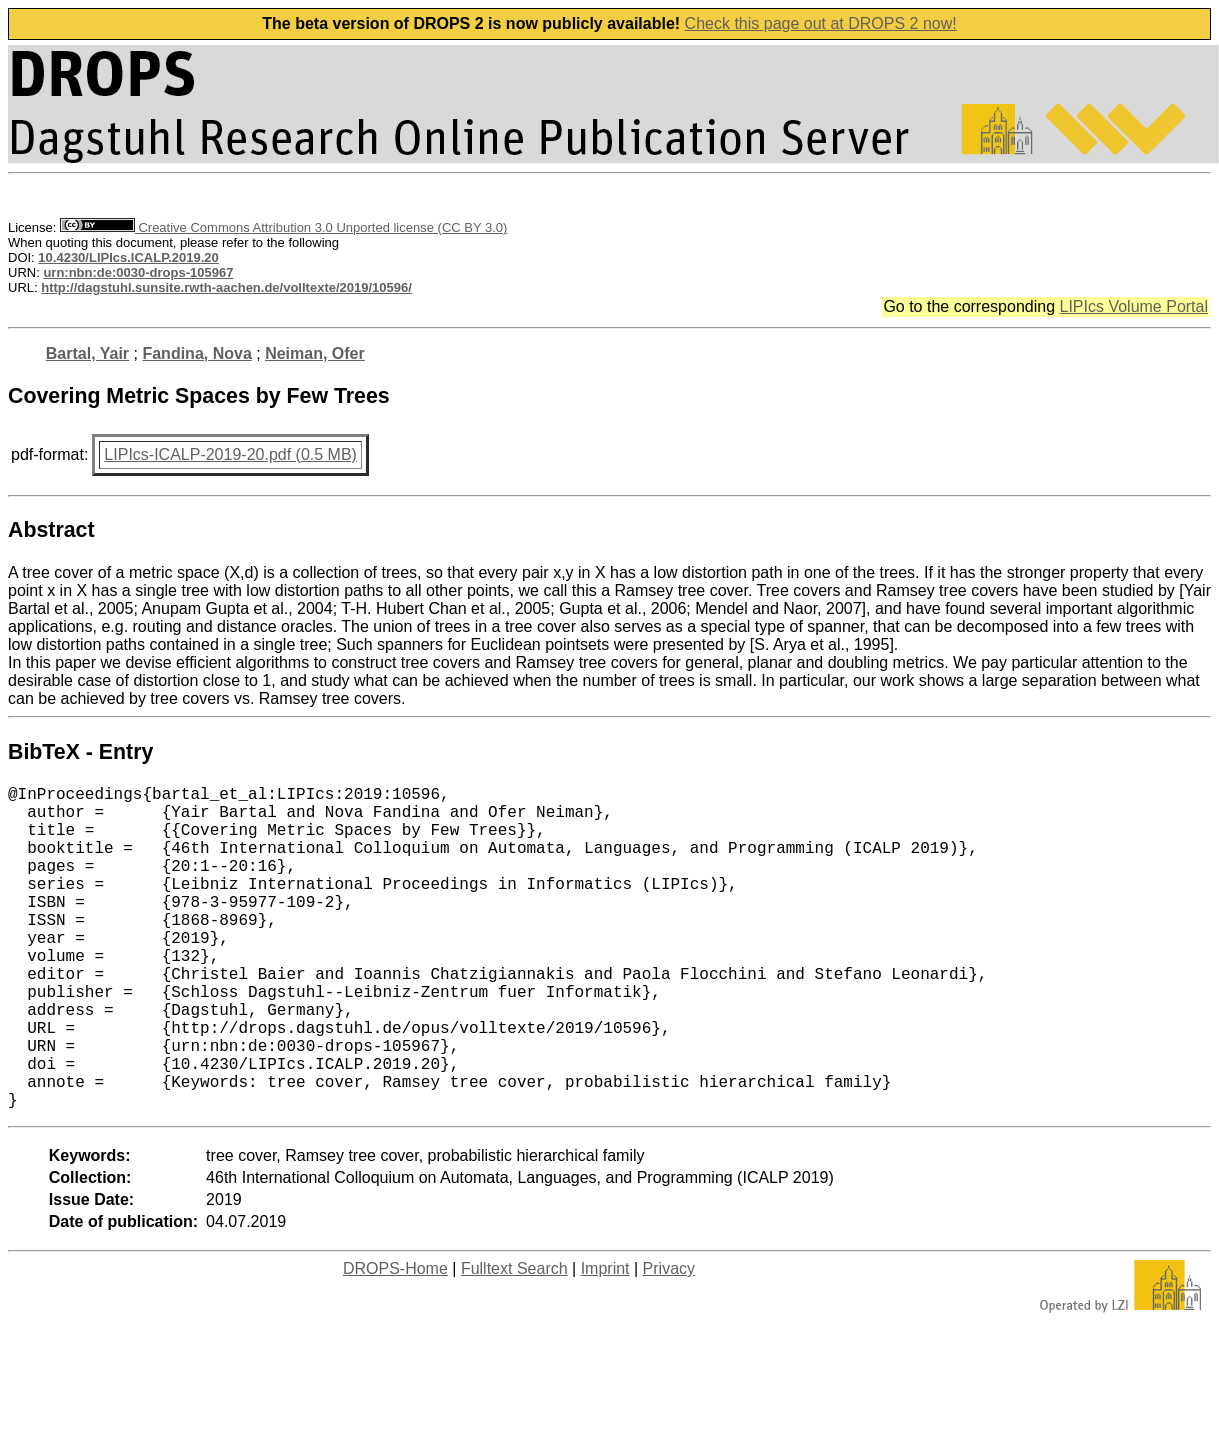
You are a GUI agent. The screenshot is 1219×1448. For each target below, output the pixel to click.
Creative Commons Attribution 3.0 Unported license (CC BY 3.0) (283, 227)
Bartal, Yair (87, 353)
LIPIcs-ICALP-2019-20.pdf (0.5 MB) (230, 454)
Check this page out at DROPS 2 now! (821, 23)
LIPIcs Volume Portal (1133, 306)
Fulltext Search (514, 1340)
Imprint (605, 1340)
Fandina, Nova (196, 353)
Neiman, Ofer (315, 353)
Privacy (669, 1340)
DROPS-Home (395, 1340)
